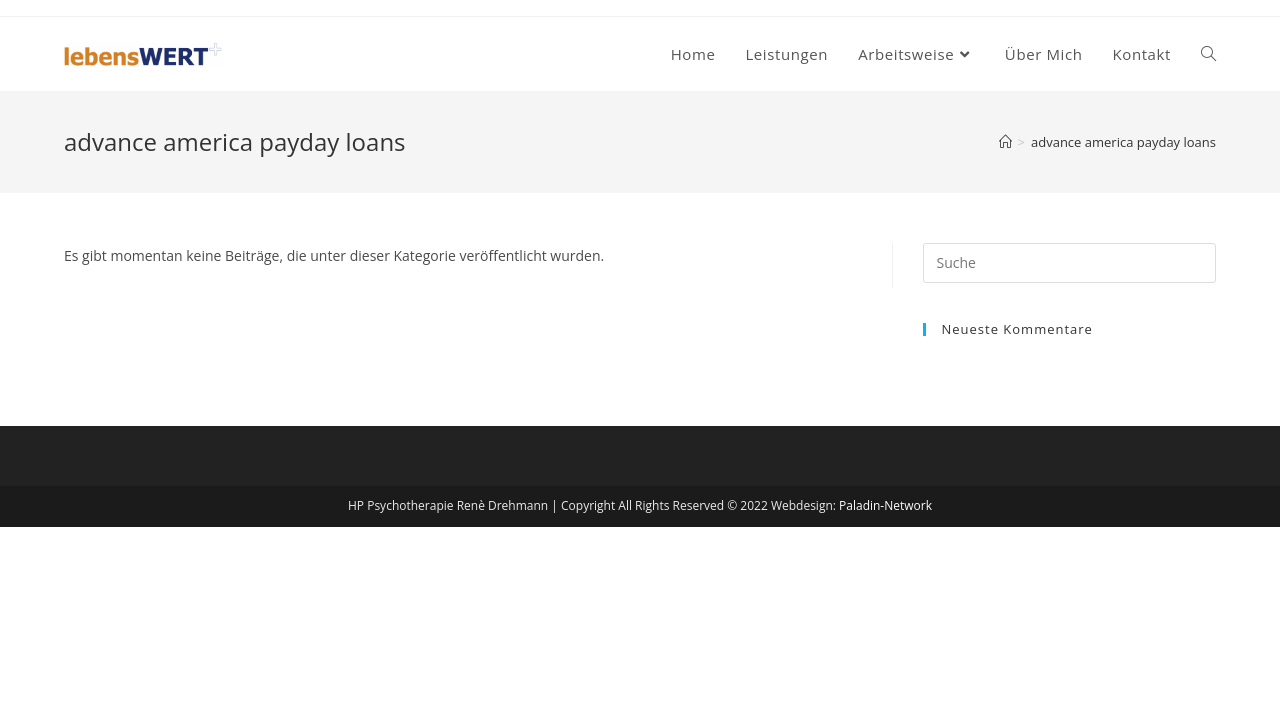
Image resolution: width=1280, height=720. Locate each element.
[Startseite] (1005, 142)
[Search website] (1208, 54)
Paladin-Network (885, 505)
